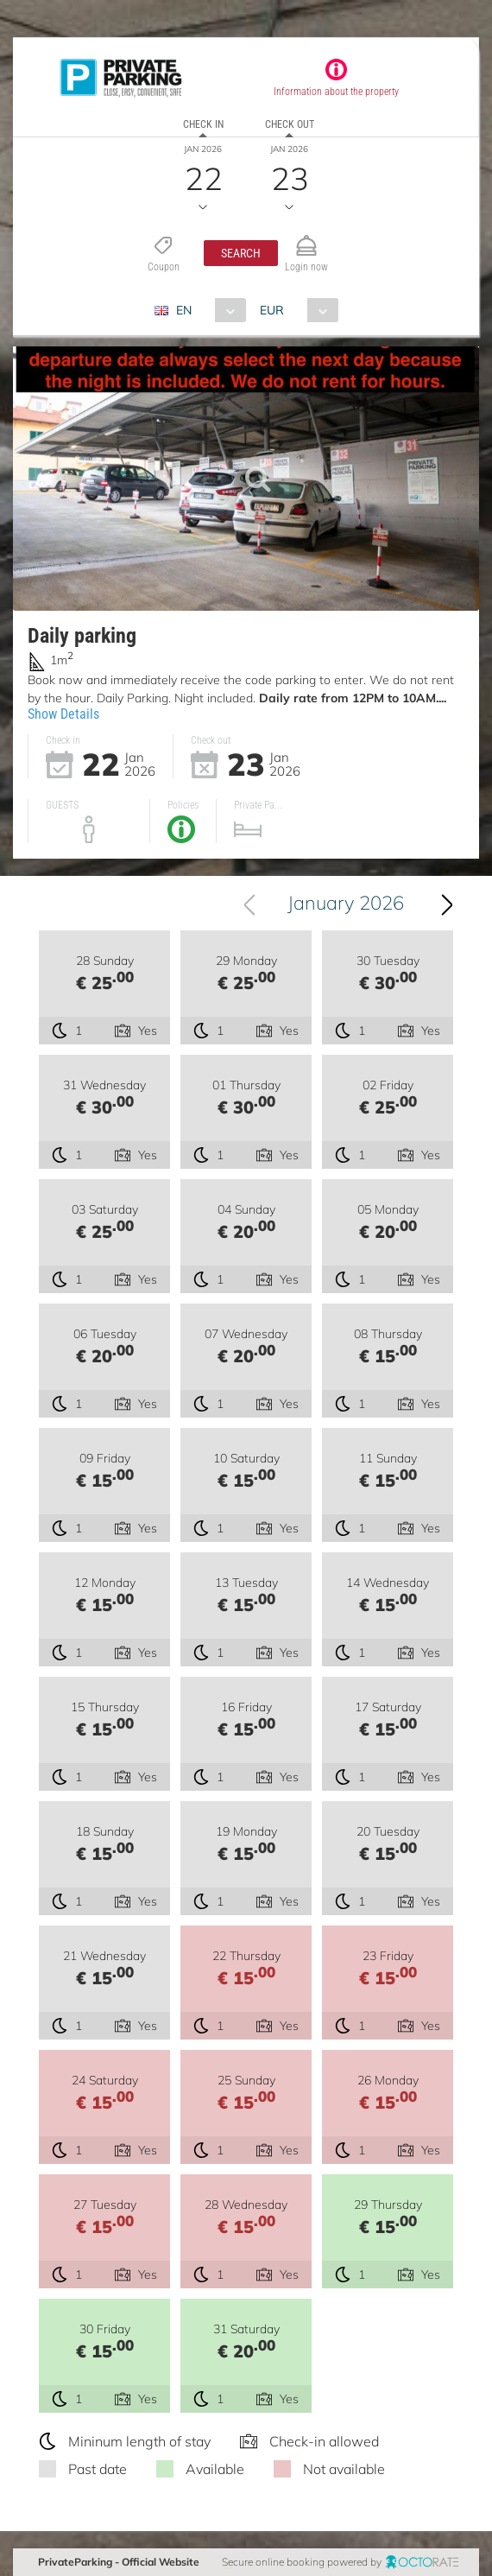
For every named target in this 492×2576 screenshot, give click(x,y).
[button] (241, 253)
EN (184, 310)
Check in (203, 124)
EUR (272, 310)
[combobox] (206, 310)
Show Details (63, 714)
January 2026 (345, 903)
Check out (289, 124)
